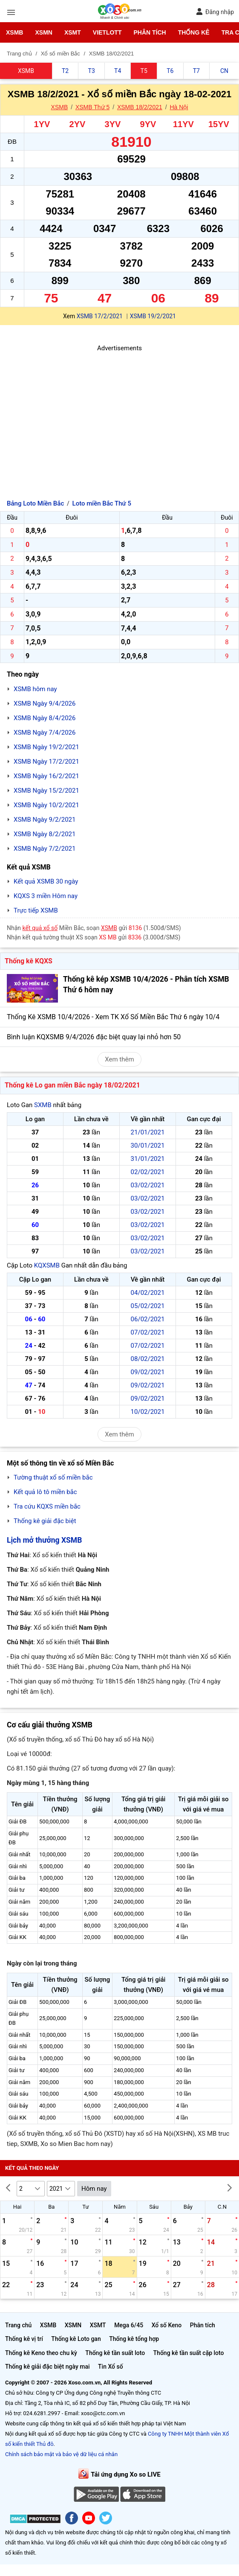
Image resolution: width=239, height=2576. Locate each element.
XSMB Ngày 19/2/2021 (46, 747)
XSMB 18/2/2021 (139, 107)
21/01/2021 (148, 1132)
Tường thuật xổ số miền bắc (53, 1477)
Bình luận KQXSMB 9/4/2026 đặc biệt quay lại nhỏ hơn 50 (94, 1037)
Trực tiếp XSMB (36, 910)
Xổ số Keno (167, 2325)
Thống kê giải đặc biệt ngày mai (47, 2366)
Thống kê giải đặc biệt (45, 1521)
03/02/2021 (148, 1185)
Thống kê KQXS (28, 961)
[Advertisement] (119, 413)
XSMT (72, 32)
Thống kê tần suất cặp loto (188, 2352)
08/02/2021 (148, 1359)
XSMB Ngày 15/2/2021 (46, 790)
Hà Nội (179, 107)
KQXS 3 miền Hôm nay (46, 896)
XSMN (43, 32)
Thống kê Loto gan (76, 2338)
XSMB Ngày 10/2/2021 (46, 805)
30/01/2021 (148, 1145)
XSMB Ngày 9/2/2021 (44, 819)
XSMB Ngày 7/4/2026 (44, 732)
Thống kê (194, 32)
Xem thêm (119, 1059)
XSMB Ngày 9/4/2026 (44, 703)
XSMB (14, 32)
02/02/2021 (148, 1172)
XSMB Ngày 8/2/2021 (44, 834)
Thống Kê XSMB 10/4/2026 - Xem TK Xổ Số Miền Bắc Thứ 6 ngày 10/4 (113, 1017)
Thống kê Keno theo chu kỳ (41, 2352)
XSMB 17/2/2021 (100, 316)
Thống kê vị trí (24, 2338)
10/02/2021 (148, 1412)
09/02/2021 (148, 1372)
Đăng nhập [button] (215, 11)
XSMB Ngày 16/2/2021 (46, 776)
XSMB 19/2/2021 (153, 316)
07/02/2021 (148, 1332)
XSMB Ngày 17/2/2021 (46, 761)
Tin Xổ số (110, 2366)
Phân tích (149, 32)
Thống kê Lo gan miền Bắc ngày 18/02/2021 (72, 1085)
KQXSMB (47, 1265)
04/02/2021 (148, 1293)
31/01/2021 (148, 1159)
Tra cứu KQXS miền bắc (47, 1506)
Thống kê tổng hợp (134, 2338)
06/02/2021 (148, 1319)
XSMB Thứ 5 (92, 107)
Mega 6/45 (128, 2325)
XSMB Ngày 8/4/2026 (44, 718)
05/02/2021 (148, 1306)
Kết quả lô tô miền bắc (45, 1492)
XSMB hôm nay (35, 689)
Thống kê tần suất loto (115, 2352)
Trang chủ (18, 2325)
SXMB (43, 1105)
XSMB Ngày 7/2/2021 (44, 848)
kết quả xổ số (40, 928)
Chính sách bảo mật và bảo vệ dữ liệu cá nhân (61, 2454)
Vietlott (107, 32)
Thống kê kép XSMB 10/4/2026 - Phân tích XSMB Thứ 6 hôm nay (146, 984)
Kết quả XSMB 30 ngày (46, 881)
